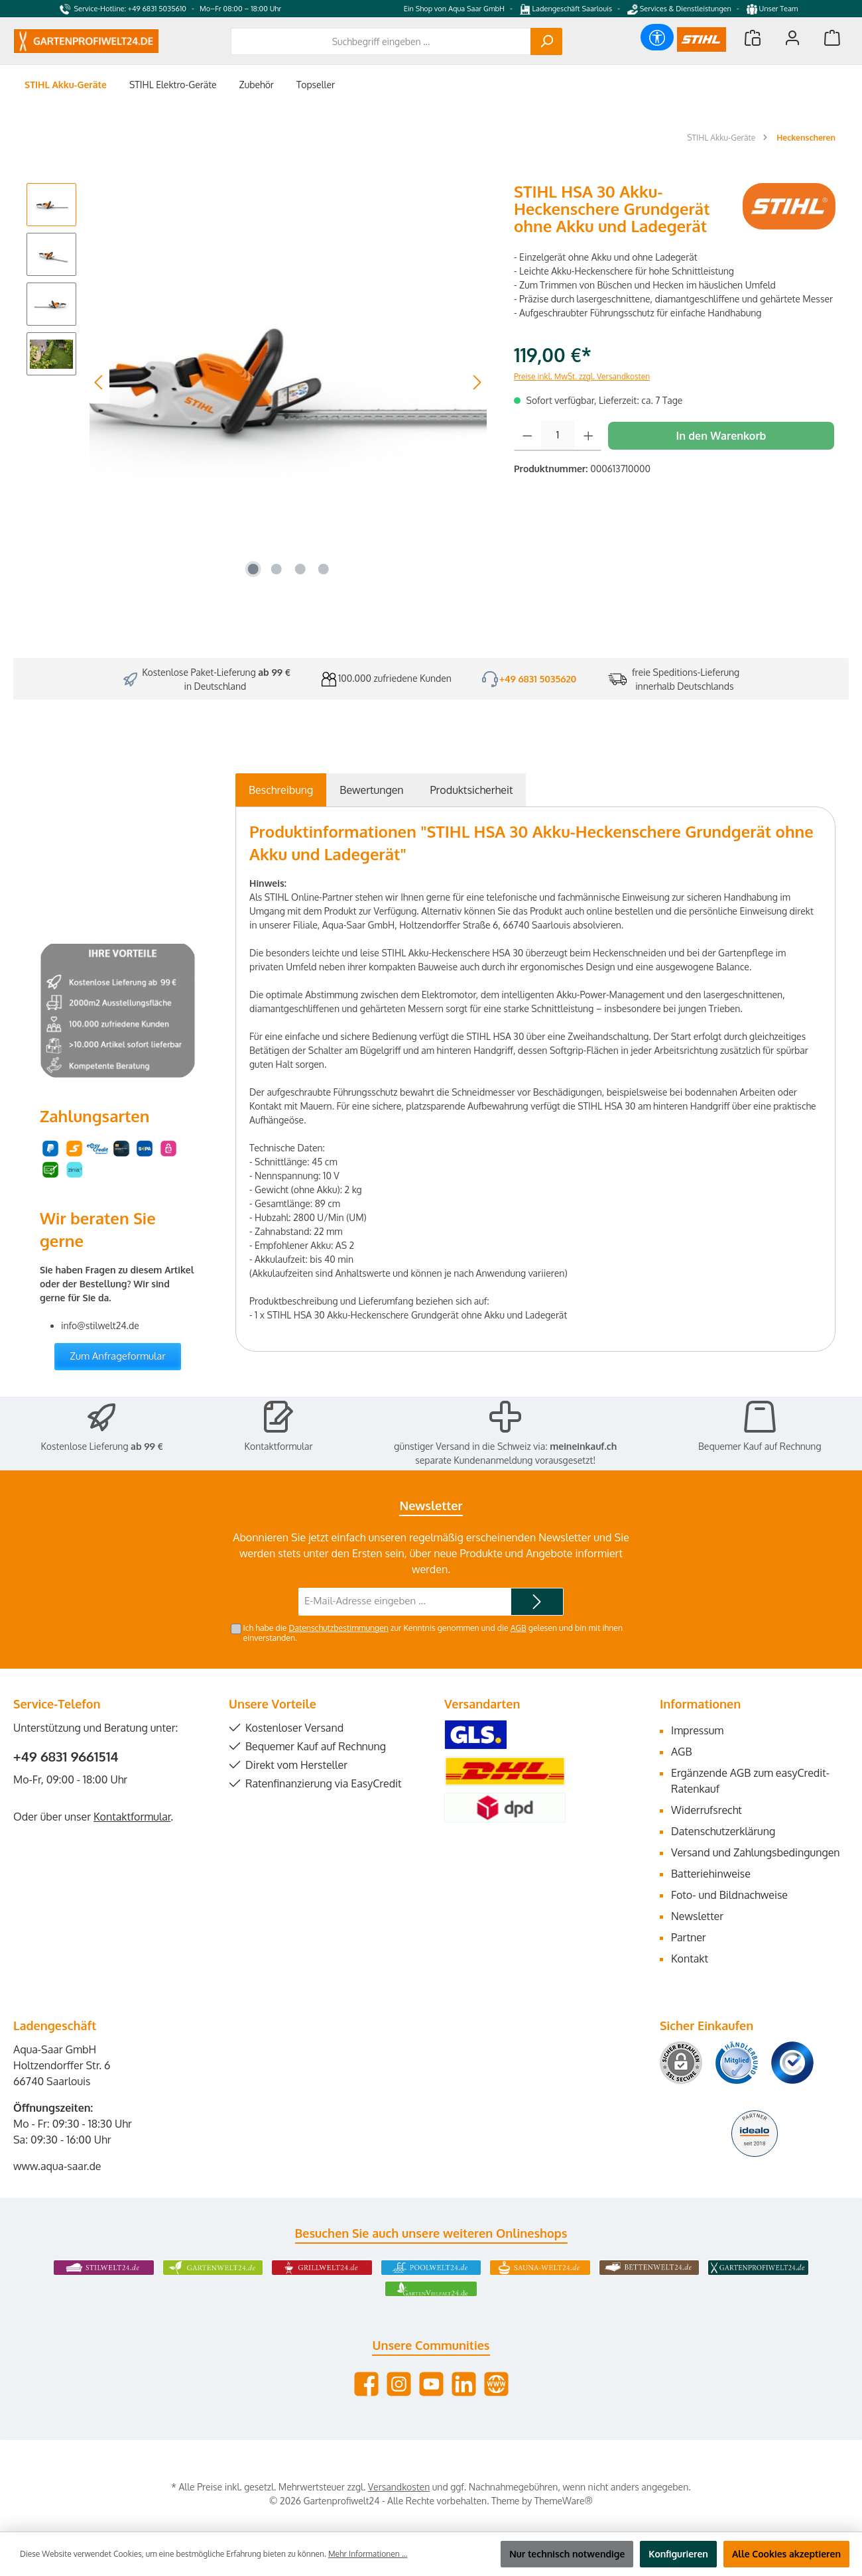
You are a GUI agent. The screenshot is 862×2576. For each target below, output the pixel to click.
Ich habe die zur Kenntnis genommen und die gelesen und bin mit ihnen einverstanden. (433, 1632)
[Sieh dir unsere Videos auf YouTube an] (431, 2384)
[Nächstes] (477, 382)
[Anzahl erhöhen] (588, 435)
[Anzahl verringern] (527, 435)
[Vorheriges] (99, 382)
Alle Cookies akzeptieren (786, 2553)
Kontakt (689, 1958)
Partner (688, 1937)
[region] (257, 382)
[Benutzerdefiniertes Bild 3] (792, 2062)
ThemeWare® (563, 2500)
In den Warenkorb (721, 435)
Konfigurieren (678, 2553)
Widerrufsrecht (706, 1810)
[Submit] (537, 1602)
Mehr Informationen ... (367, 2554)
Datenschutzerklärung (723, 1831)
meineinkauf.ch (583, 1446)
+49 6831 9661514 (66, 1756)
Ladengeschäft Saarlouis (566, 8)
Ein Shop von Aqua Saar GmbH (454, 8)
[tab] (280, 789)
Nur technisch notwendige (567, 2553)
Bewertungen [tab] (371, 790)
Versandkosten (399, 2486)
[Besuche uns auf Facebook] (366, 2384)
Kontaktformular (279, 1446)
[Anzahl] (558, 435)
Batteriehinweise (711, 1873)
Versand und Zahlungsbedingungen (755, 1852)
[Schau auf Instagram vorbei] (399, 2384)
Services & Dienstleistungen (679, 8)
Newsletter (697, 1916)
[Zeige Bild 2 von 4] (276, 569)
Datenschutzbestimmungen (338, 1627)
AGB (518, 1627)
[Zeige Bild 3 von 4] (299, 569)
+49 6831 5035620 (538, 678)
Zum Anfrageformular (118, 1356)
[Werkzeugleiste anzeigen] (657, 37)
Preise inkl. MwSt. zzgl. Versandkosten (582, 376)
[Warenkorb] (832, 37)
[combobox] (381, 41)
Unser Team (773, 8)
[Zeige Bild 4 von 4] (323, 569)
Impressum (697, 1730)
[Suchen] (546, 41)
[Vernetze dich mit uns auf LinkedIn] (464, 2384)
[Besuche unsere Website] (496, 2384)
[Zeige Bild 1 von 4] (252, 569)
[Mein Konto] (792, 37)
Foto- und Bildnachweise (729, 1894)
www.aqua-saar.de (57, 2166)
